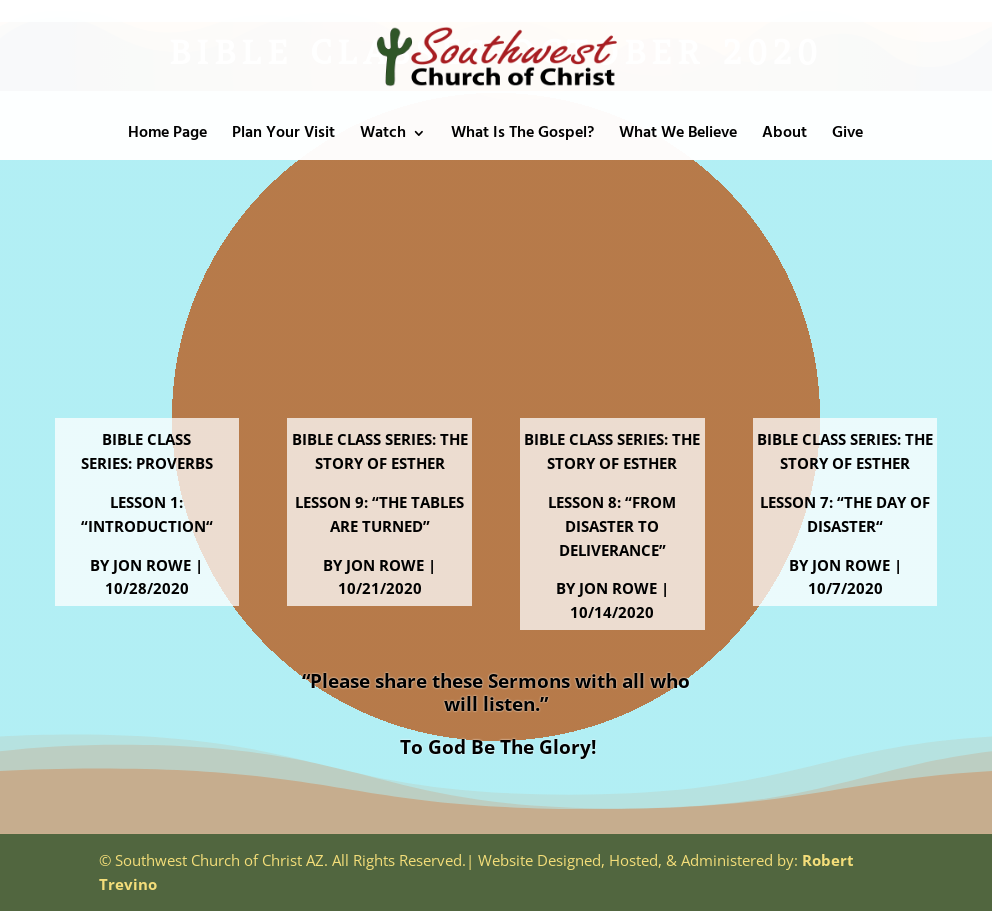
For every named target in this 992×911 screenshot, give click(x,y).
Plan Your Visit (283, 136)
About (784, 136)
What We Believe (678, 136)
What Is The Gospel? (522, 136)
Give (847, 136)
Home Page (167, 136)
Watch (383, 136)
